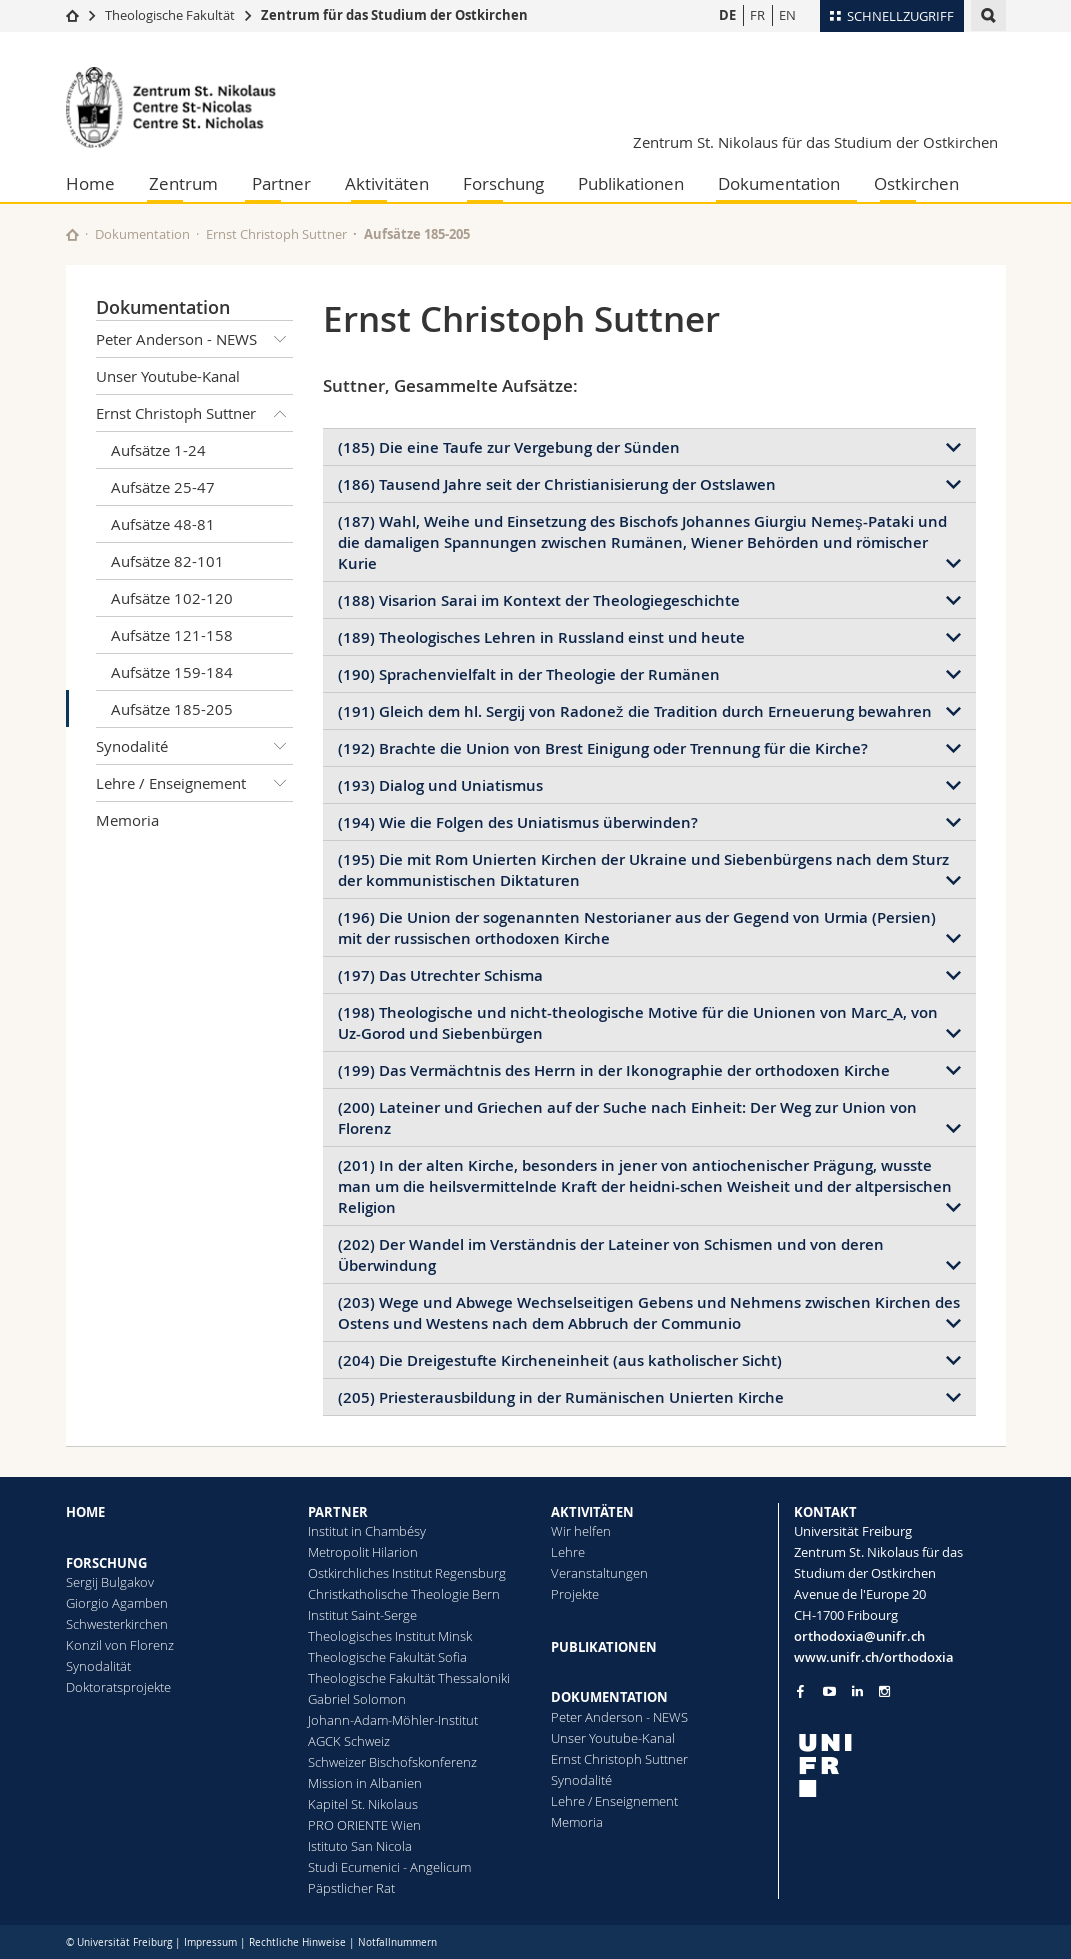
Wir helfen (581, 1531)
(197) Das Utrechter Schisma (440, 975)
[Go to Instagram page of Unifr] (884, 1691)
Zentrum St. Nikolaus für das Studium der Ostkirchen (815, 142)
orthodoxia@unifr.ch (859, 1636)
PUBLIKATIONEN (604, 1647)
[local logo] (900, 1765)
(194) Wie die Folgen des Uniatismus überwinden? (518, 822)
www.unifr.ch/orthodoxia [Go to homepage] (874, 1657)
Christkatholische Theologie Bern (404, 1594)
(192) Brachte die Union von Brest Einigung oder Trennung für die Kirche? (603, 748)
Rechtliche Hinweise (297, 1942)
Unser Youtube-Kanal (168, 376)
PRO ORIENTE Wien (364, 1825)
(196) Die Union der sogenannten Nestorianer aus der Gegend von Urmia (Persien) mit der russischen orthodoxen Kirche (637, 928)
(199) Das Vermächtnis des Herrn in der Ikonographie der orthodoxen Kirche (614, 1070)
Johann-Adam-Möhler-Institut (393, 1720)
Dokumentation (779, 183)
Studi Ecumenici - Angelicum (389, 1867)
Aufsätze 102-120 (172, 598)
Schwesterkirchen (117, 1624)
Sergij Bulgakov (110, 1582)
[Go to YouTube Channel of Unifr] (829, 1691)
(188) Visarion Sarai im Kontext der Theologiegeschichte (539, 600)
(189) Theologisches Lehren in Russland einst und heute (541, 637)
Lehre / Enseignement (195, 783)
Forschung (503, 183)
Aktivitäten (387, 183)
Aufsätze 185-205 (172, 709)
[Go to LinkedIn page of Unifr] (857, 1691)
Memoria (127, 820)
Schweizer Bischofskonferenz (392, 1762)
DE (727, 15)
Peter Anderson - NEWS (195, 339)
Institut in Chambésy (367, 1531)
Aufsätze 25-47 (163, 487)
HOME (85, 1512)
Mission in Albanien (365, 1783)
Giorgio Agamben (117, 1603)
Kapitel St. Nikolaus (363, 1804)
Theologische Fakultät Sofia (387, 1657)
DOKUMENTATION (609, 1697)
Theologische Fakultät (170, 15)
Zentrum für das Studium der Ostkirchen (394, 15)
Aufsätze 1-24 (158, 450)
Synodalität (98, 1666)
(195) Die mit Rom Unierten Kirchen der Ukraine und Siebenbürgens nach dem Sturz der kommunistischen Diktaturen (643, 870)
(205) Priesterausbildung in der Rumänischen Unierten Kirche (561, 1397)
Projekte (575, 1594)
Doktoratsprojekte (118, 1687)
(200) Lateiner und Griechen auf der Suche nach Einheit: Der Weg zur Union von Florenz (627, 1118)
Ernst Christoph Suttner (276, 234)
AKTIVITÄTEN (592, 1512)
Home (90, 183)
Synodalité (195, 746)
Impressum (210, 1942)
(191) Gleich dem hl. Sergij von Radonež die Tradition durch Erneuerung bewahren (635, 711)
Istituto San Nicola (360, 1846)
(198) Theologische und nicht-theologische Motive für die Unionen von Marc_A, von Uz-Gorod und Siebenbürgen (638, 1023)
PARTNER (338, 1512)
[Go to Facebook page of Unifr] (800, 1691)
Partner (281, 183)
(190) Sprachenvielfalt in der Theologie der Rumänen (529, 674)
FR (757, 15)
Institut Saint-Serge (362, 1615)
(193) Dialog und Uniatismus (440, 785)
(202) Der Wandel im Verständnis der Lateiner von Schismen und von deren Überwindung (611, 1255)
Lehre (568, 1552)
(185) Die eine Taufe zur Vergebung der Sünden (509, 447)
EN (787, 15)
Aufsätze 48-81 (163, 524)
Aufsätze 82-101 (167, 561)
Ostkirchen (916, 183)
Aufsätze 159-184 (172, 672)
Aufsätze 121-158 (172, 635)
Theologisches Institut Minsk (390, 1636)
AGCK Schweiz (349, 1741)
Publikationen (631, 183)
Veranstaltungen (599, 1573)
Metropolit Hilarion (363, 1552)
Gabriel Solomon (357, 1699)
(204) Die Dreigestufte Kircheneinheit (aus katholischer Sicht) (560, 1360)
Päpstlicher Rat (351, 1888)
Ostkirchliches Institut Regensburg (407, 1573)
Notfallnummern (397, 1942)
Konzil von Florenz (120, 1645)
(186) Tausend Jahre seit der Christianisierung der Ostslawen (557, 484)
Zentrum (183, 183)
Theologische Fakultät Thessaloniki (409, 1678)
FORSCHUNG (106, 1563)
